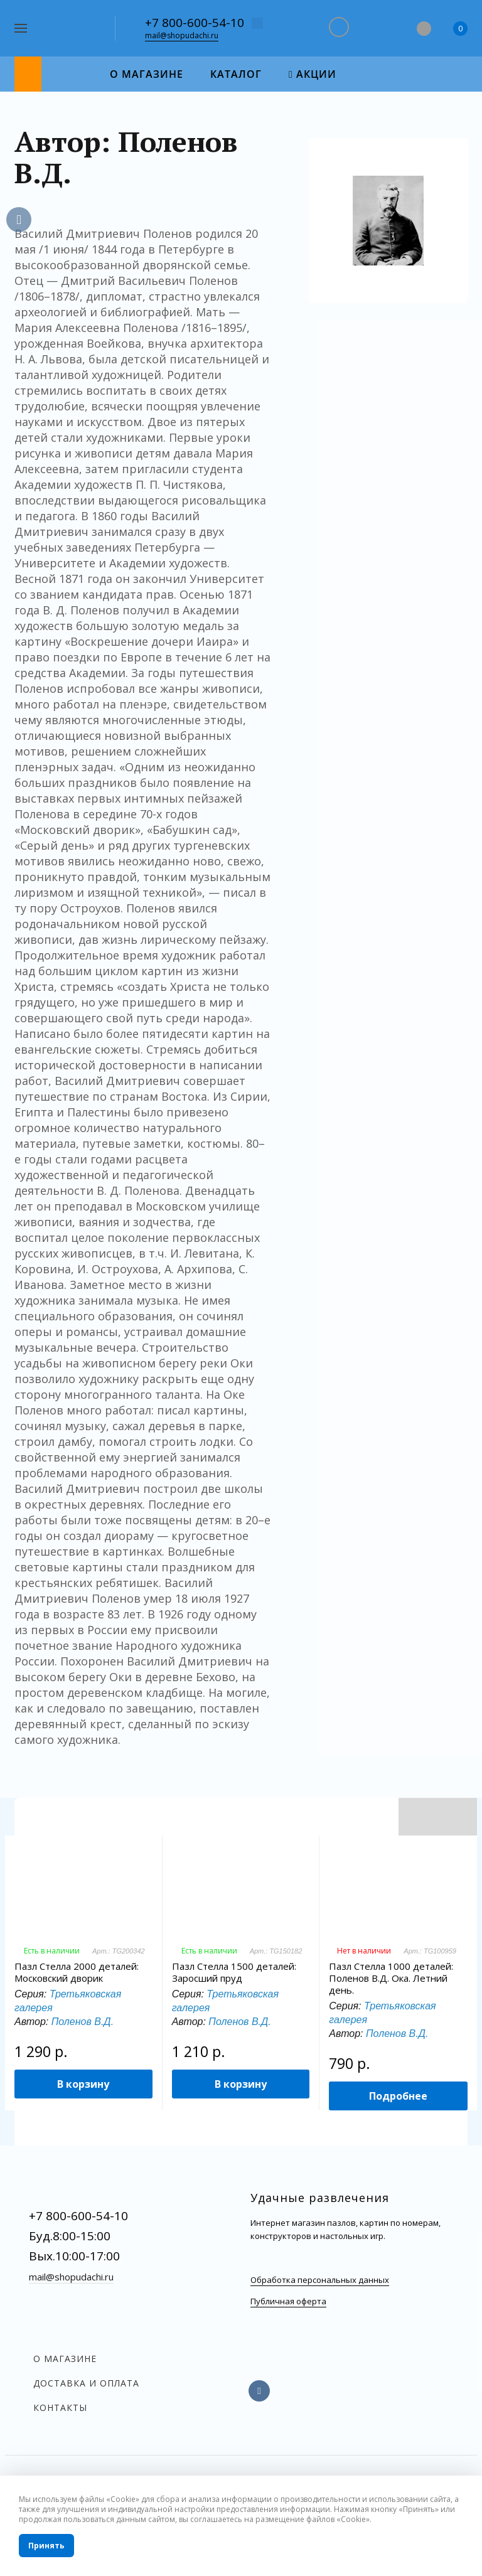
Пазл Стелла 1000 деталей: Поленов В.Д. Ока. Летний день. (391, 1978)
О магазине (65, 2359)
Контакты (60, 2407)
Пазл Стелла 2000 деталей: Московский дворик (76, 1972)
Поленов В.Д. (82, 2021)
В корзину (83, 2084)
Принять (46, 2545)
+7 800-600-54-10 (194, 22)
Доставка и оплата (86, 2383)
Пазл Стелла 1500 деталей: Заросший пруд (234, 1972)
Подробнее (398, 2096)
